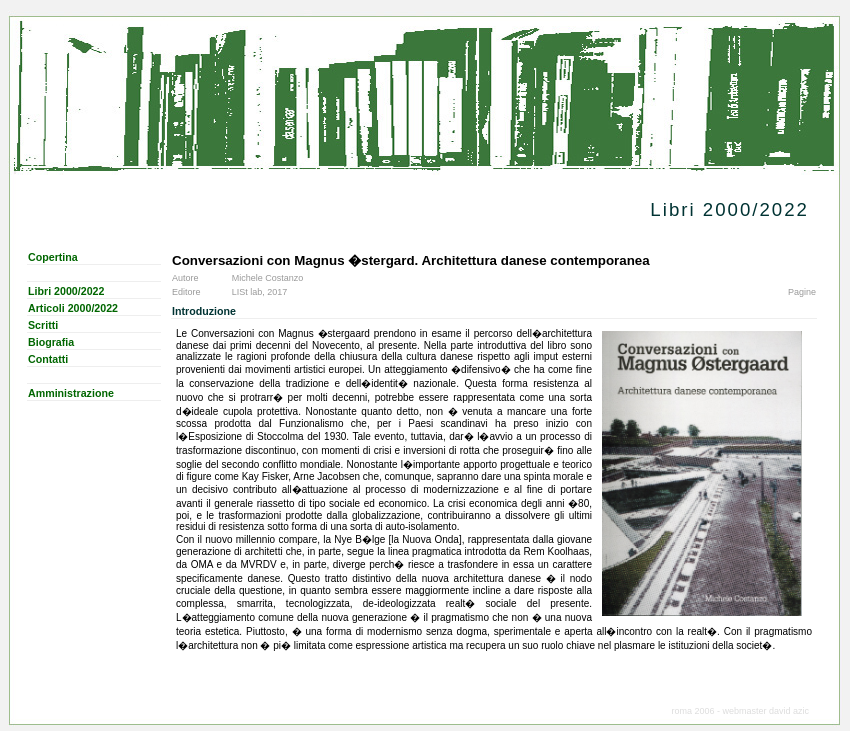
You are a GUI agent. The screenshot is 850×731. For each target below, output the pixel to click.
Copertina (53, 257)
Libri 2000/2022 (66, 291)
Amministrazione (71, 393)
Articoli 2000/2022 (73, 308)
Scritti (43, 325)
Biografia (51, 342)
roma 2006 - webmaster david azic (740, 711)
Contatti (48, 359)
